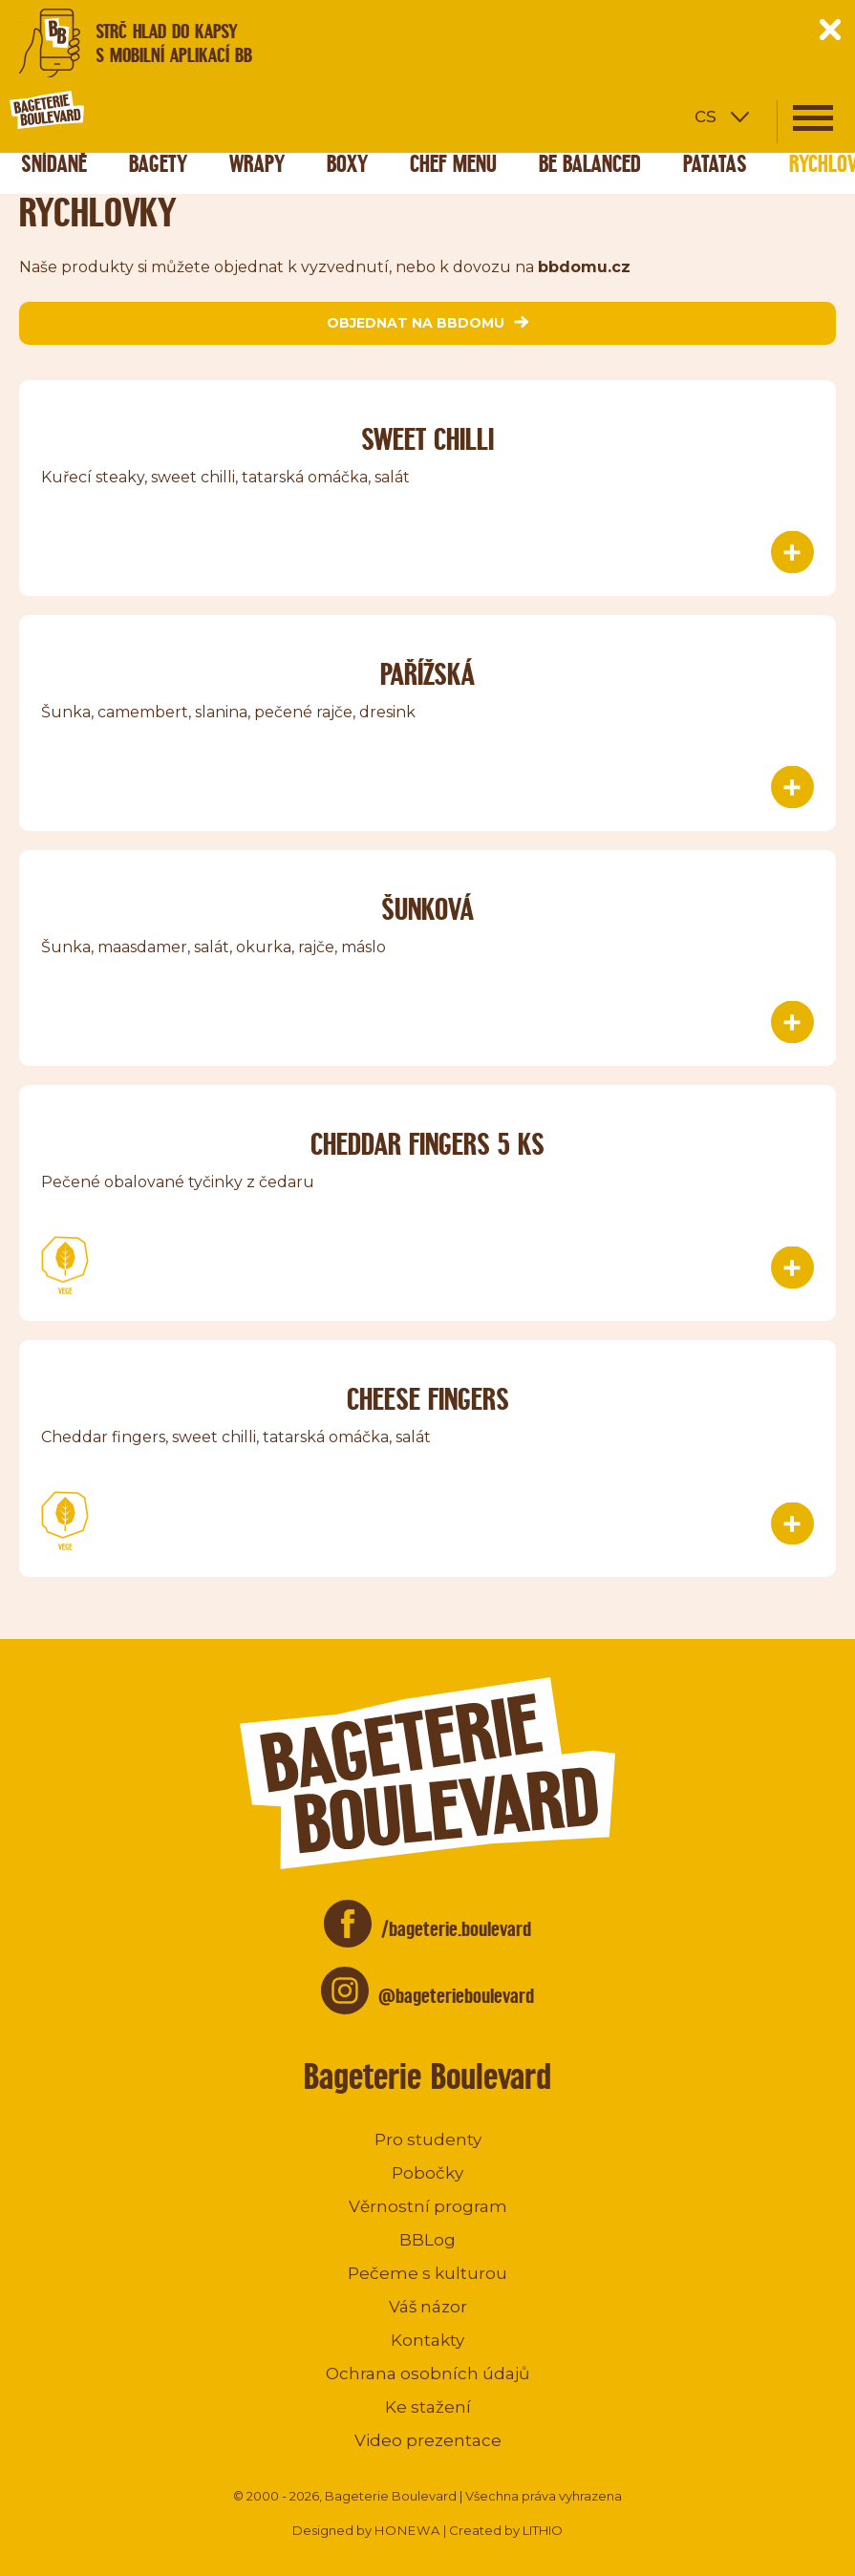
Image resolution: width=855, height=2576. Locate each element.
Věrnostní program (428, 2206)
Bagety (158, 164)
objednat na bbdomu (427, 322)
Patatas (715, 164)
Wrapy (257, 164)
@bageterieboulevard (456, 1996)
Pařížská (427, 674)
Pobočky (427, 2172)
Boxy (347, 164)
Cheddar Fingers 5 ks (427, 1143)
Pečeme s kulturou (427, 2273)
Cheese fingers (428, 1398)
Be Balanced (590, 164)
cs (705, 115)
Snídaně (54, 164)
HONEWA (407, 2530)
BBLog (427, 2239)
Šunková (427, 908)
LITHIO (543, 2530)
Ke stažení (428, 2406)
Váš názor (428, 2306)
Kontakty (427, 2340)
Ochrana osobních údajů (427, 2373)
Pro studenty (427, 2139)
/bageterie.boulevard (456, 1929)
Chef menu (453, 164)
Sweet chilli (427, 439)
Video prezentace (428, 2440)
